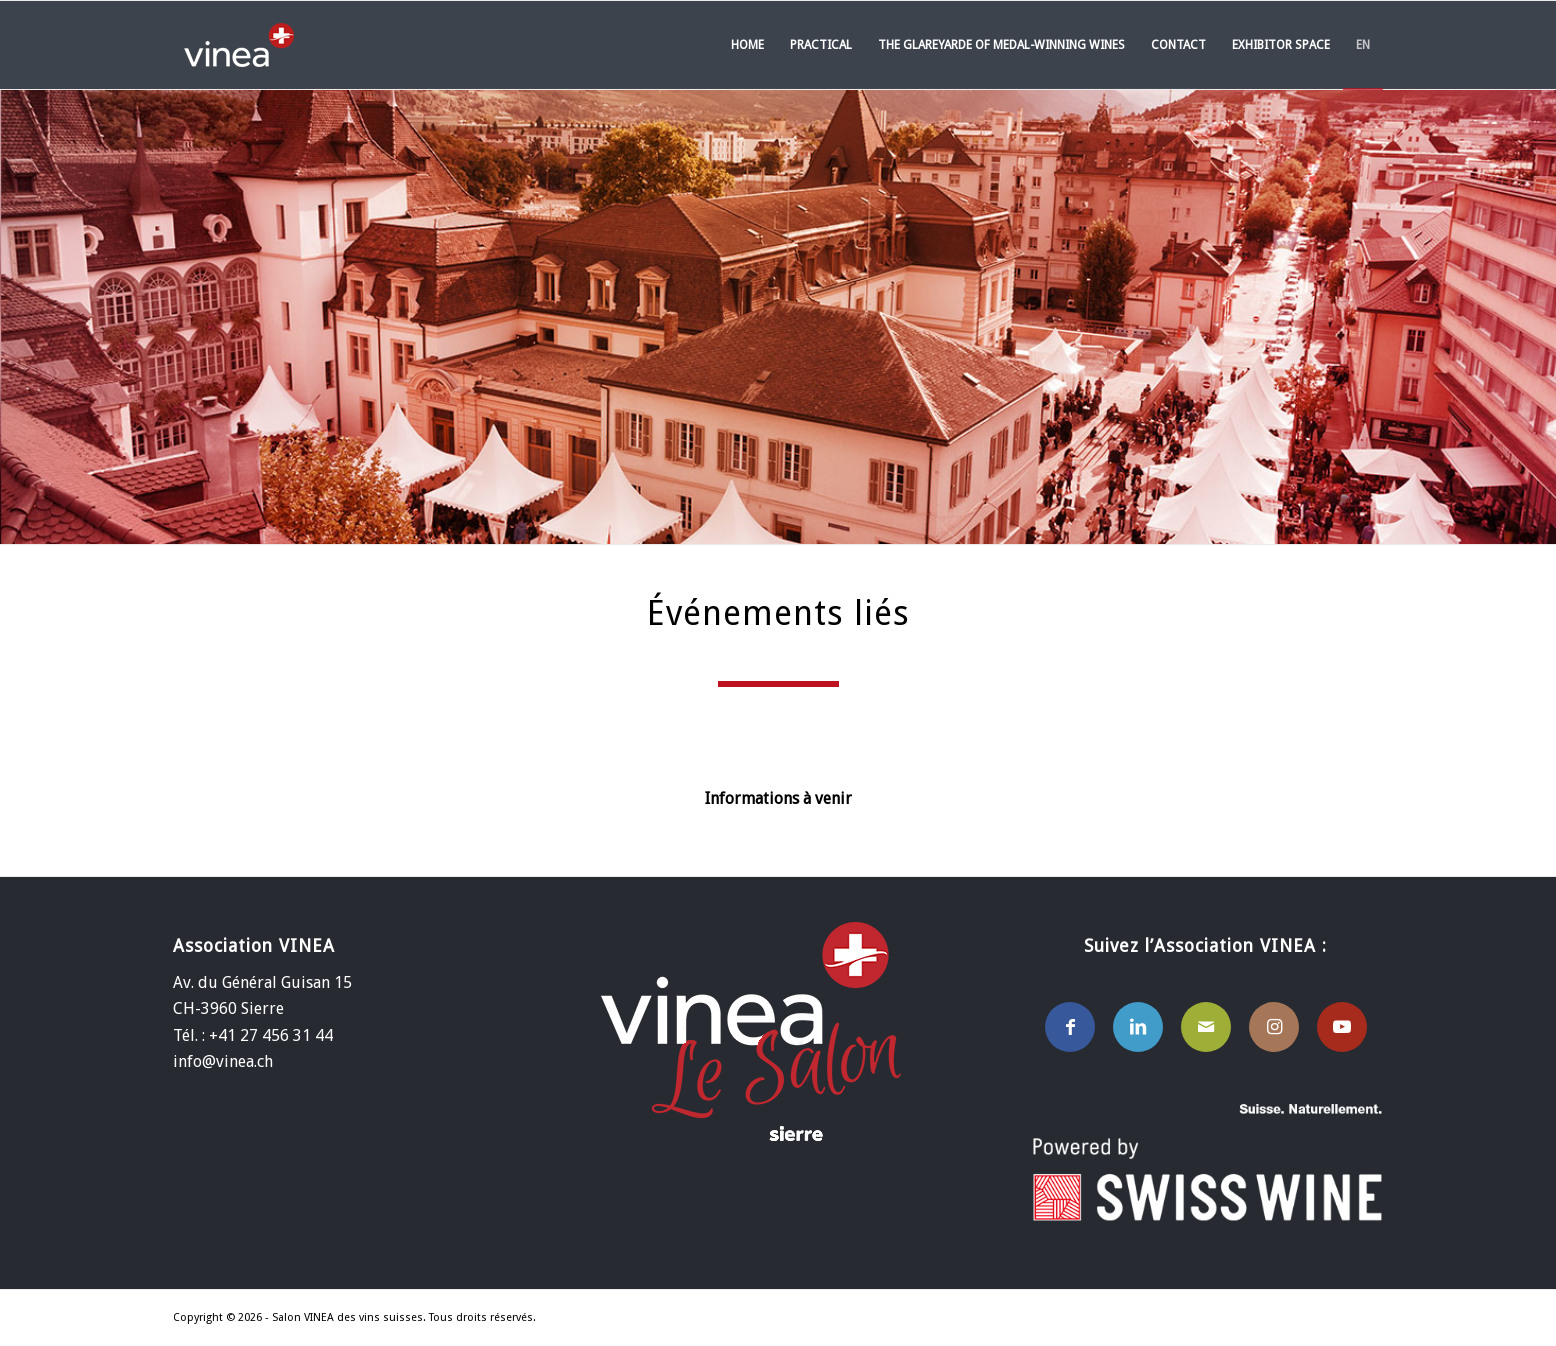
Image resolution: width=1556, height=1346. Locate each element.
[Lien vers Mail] (1206, 1027)
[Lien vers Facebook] (1070, 1027)
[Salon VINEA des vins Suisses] (239, 45)
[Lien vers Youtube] (1342, 1027)
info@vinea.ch (223, 1061)
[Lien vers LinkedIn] (1138, 1027)
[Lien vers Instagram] (1274, 1027)
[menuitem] (747, 45)
